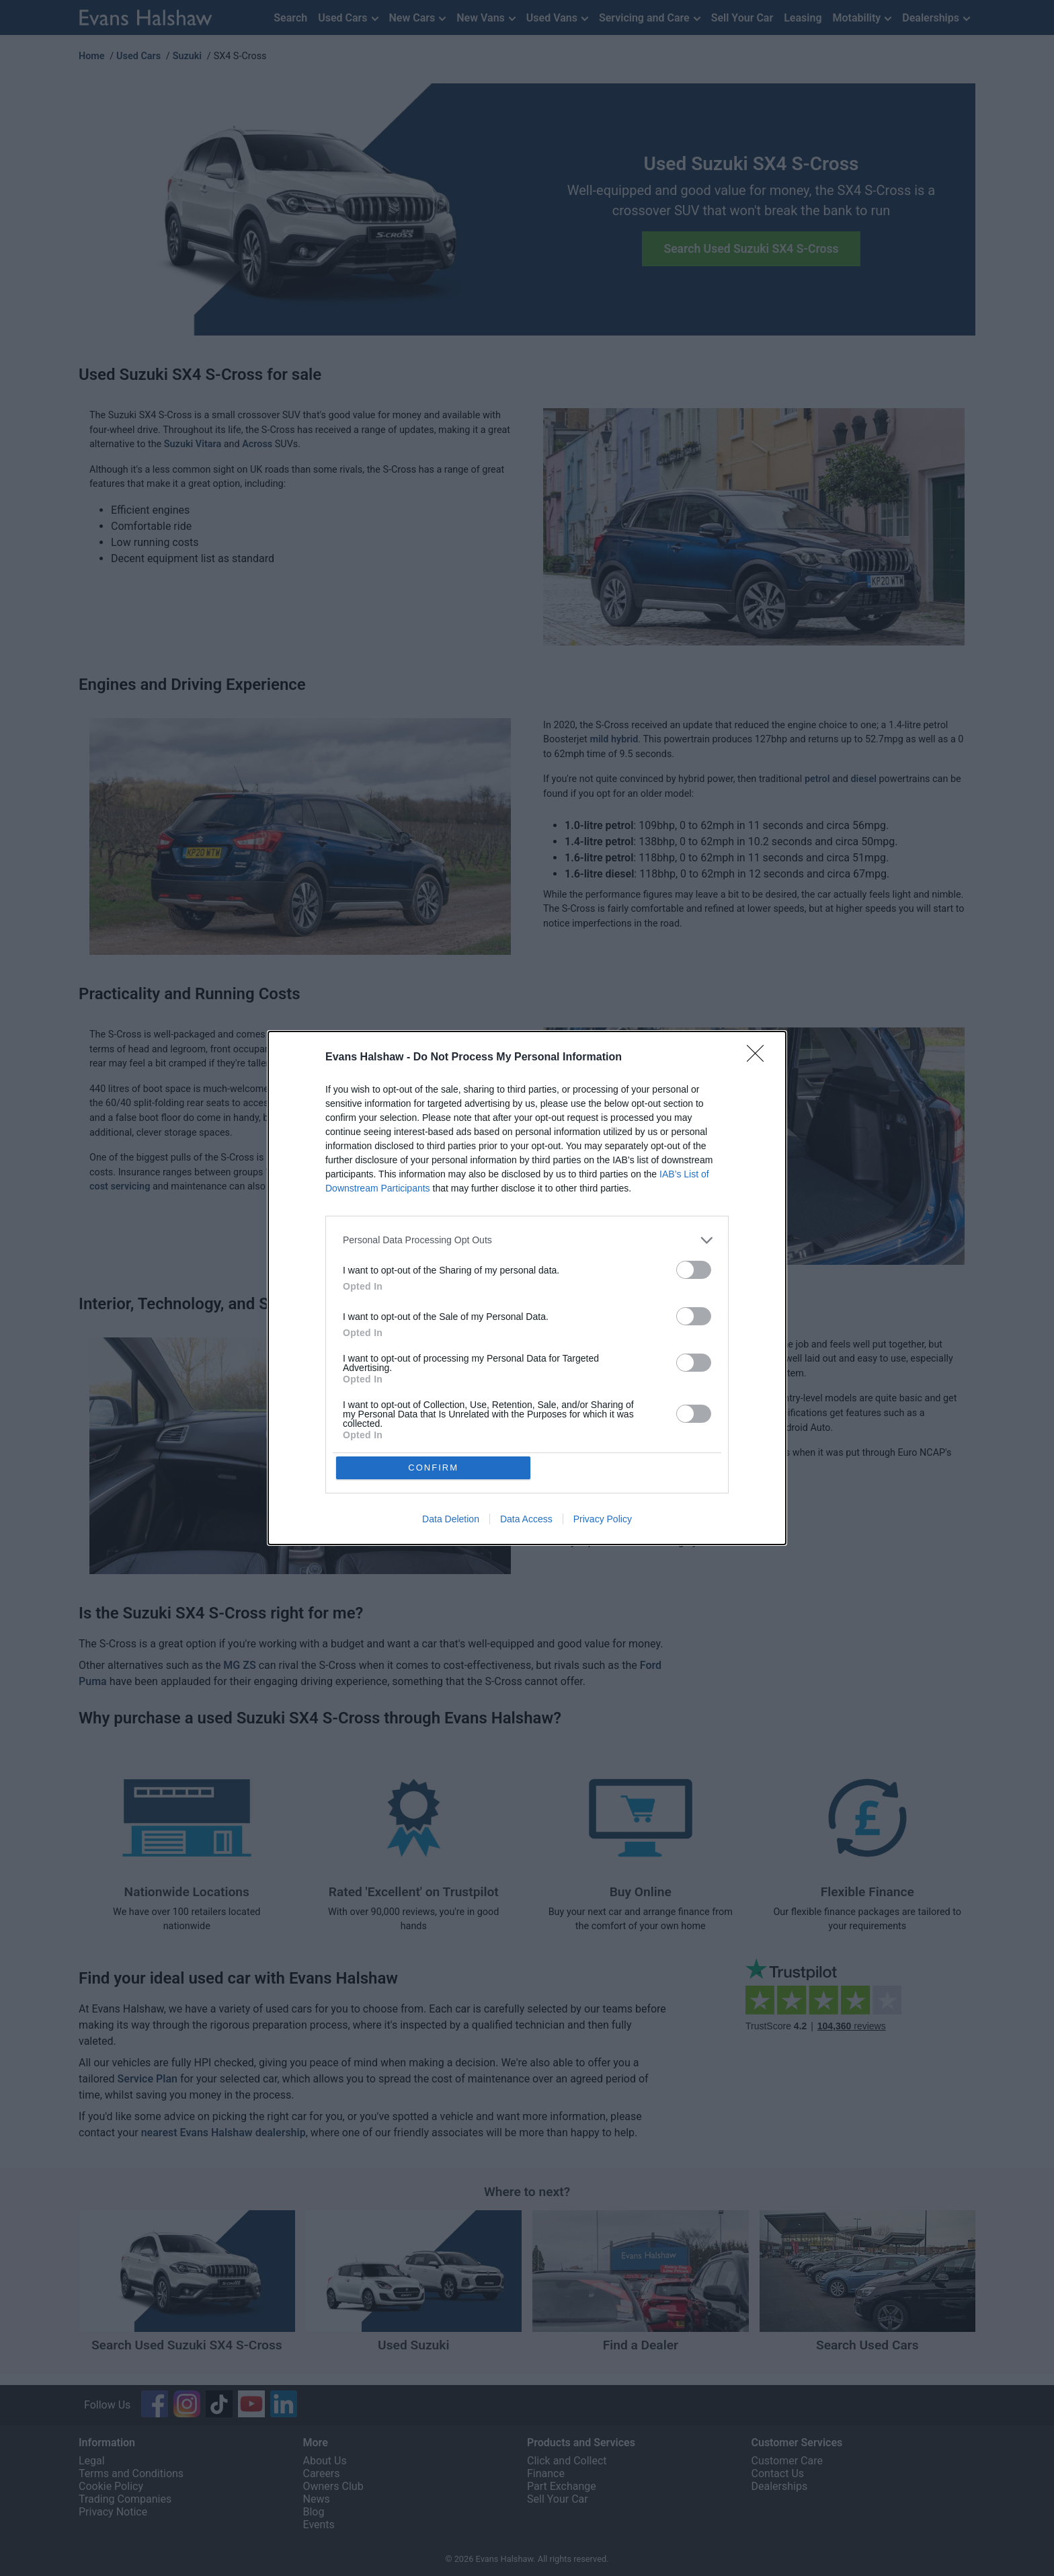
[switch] (693, 1269)
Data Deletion (450, 1520)
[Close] (759, 1057)
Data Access (526, 1520)
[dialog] (527, 1288)
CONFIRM (434, 1467)
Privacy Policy (602, 1520)
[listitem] (527, 1240)
